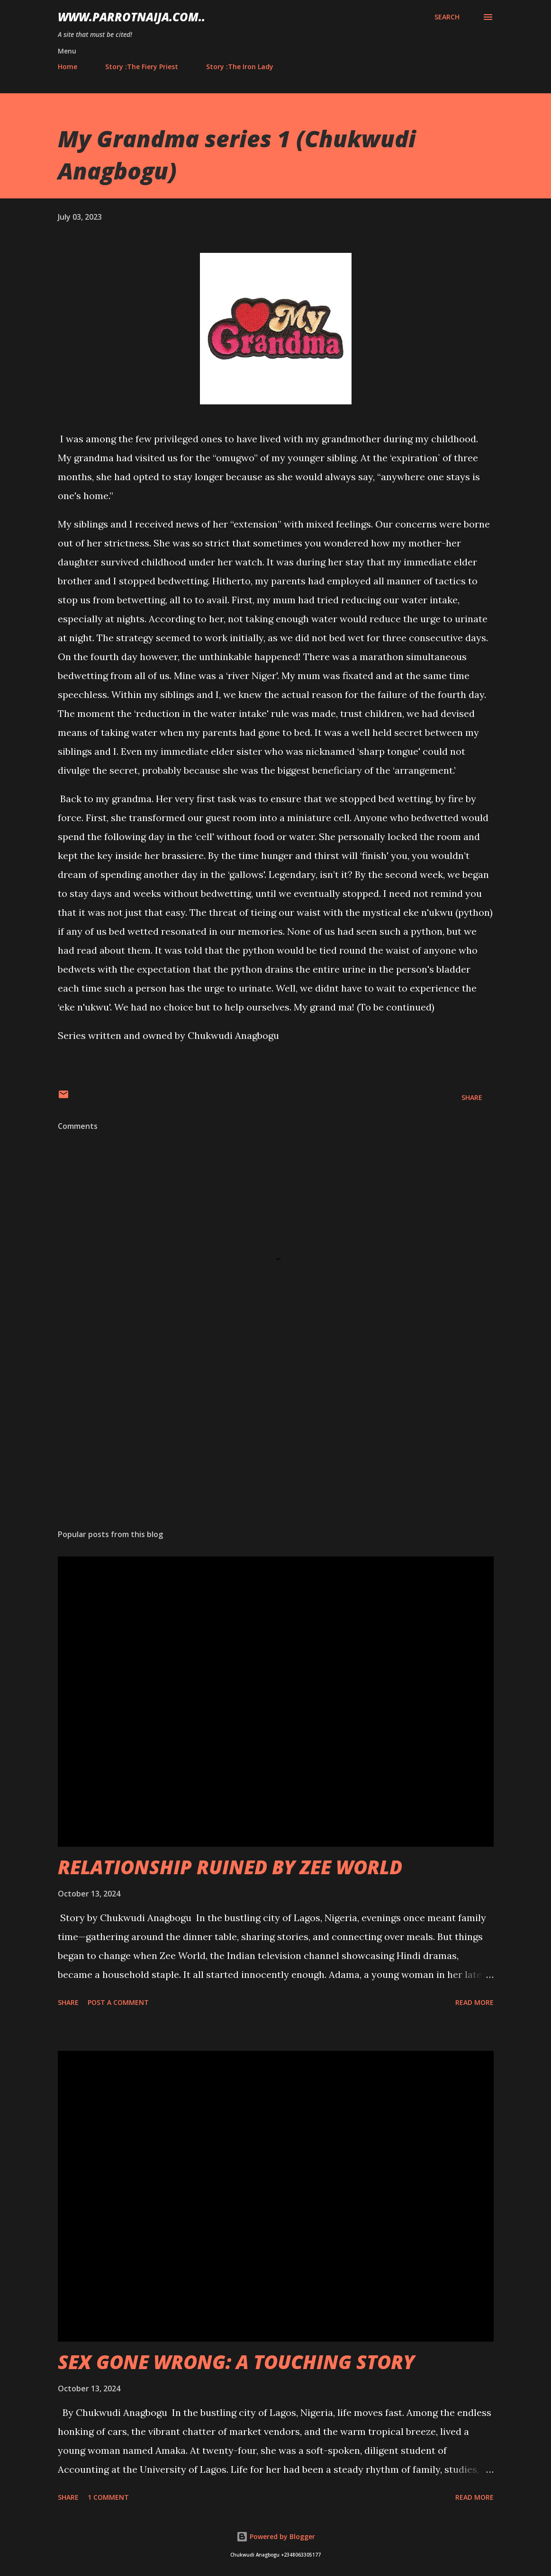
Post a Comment (118, 2002)
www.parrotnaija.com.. (131, 17)
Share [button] (471, 1097)
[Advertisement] (276, 1447)
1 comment (108, 2497)
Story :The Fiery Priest (141, 66)
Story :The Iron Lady (239, 66)
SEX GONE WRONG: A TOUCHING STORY (236, 2362)
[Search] (447, 17)
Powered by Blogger (275, 2536)
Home (67, 66)
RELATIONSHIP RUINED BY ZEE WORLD (230, 1867)
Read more (474, 2002)
